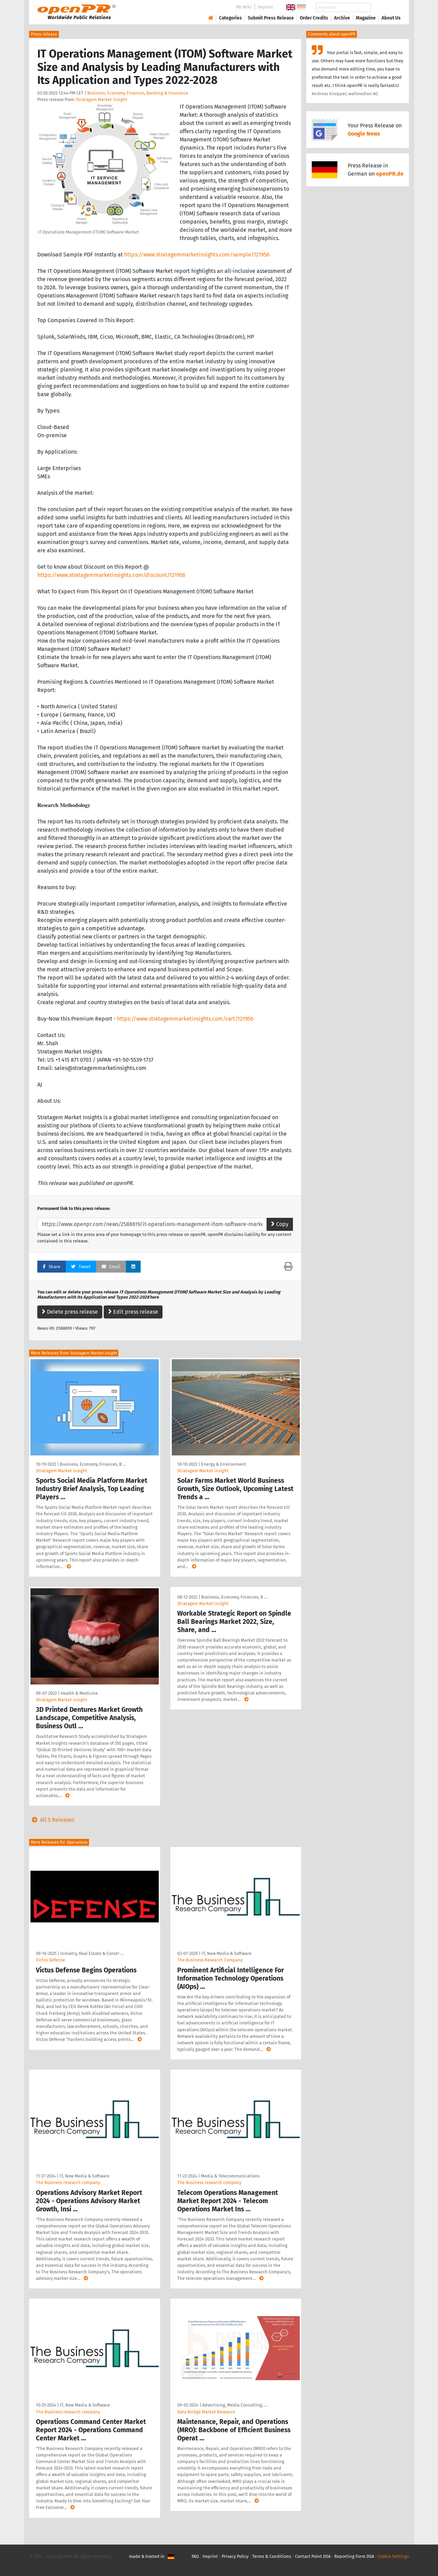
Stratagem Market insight (101, 99)
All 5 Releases (51, 1820)
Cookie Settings (393, 2556)
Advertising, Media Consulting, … (234, 2405)
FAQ (195, 2556)
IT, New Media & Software (227, 1953)
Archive (342, 18)
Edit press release (133, 1312)
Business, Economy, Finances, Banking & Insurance (137, 93)
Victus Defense (50, 1959)
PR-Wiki (244, 7)
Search (386, 7)
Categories (230, 18)
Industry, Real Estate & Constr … (92, 1953)
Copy (279, 1224)
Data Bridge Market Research (206, 2411)
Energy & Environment (223, 1464)
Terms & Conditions (271, 2556)
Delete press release (70, 1312)
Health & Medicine (79, 1693)
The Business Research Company (210, 1959)
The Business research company (68, 2182)
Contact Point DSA (313, 2556)
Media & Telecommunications (230, 2176)
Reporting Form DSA (354, 2556)
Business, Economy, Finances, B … (93, 1464)
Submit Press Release (271, 18)
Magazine (366, 18)
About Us (391, 18)
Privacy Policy (235, 2556)
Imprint (265, 7)
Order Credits (314, 18)
